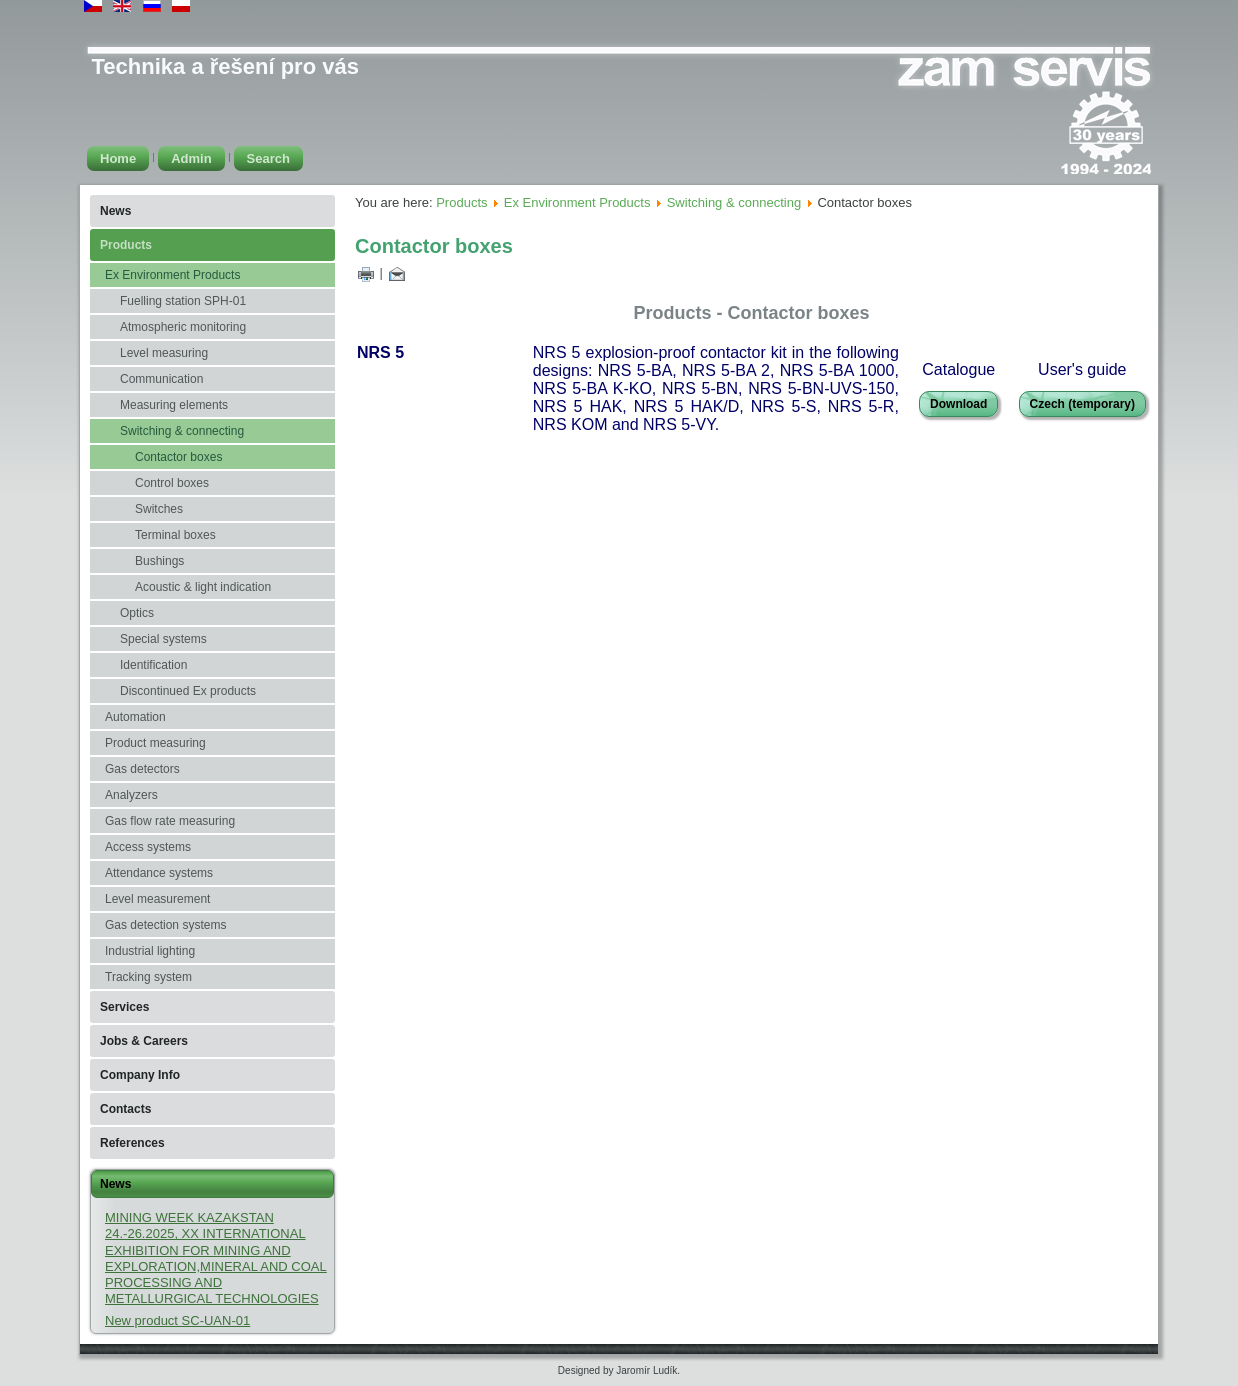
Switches (159, 509)
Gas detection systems (165, 925)
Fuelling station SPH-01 (183, 301)
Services (124, 1007)
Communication (161, 379)
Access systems (148, 847)
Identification (153, 665)
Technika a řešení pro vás (225, 66)
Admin (191, 158)
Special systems (163, 639)
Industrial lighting (150, 951)
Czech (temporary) (1082, 404)
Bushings (159, 561)
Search (268, 158)
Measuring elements (174, 405)
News (115, 211)
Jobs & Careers (144, 1041)
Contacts (125, 1109)
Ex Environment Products (172, 275)
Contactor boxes (178, 457)
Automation (135, 717)
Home (118, 158)
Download (958, 404)
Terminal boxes (175, 535)
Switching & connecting (182, 431)
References (132, 1143)
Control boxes (172, 483)
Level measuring (164, 353)
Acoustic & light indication (203, 587)
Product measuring (155, 743)
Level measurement (157, 899)
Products (126, 245)
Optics (137, 613)
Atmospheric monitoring (183, 327)
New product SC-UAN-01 (177, 1320)
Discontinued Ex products (188, 691)
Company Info (140, 1075)
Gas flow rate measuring (170, 821)
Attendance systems (159, 873)
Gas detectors (142, 769)
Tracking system (148, 977)
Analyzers (131, 795)
